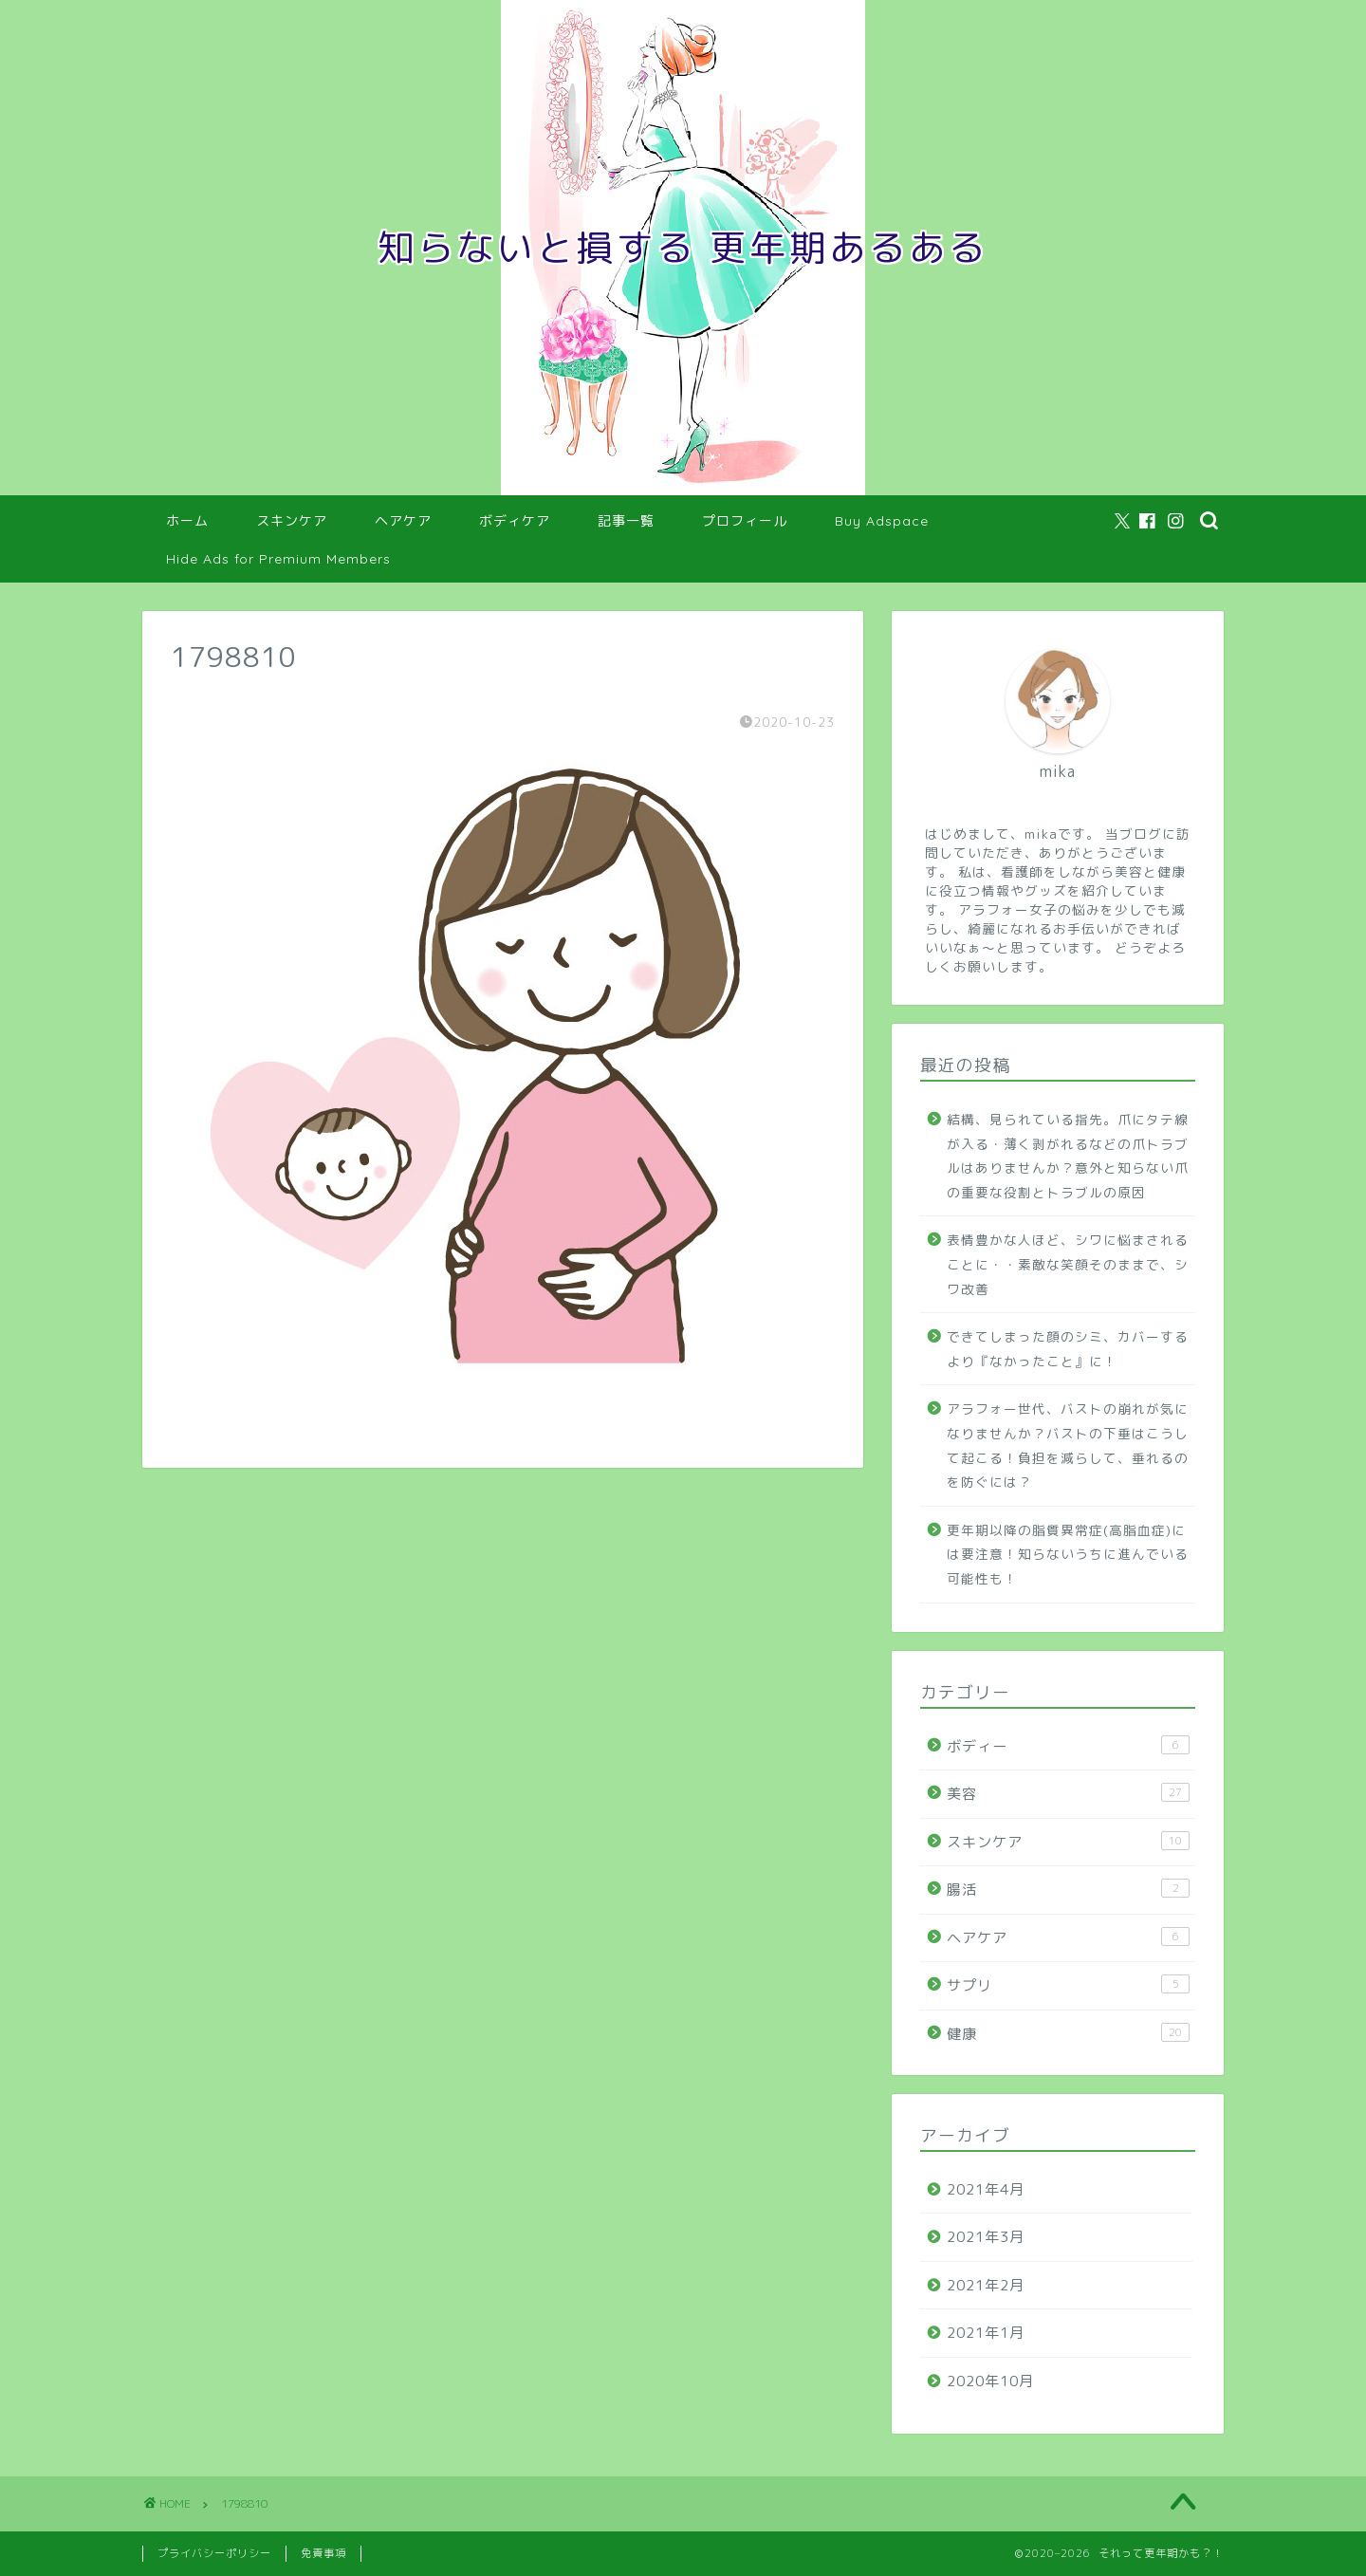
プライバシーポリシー (214, 2553)
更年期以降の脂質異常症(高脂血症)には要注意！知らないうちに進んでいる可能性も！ (1068, 1554)
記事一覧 (626, 520)
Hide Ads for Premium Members (278, 558)
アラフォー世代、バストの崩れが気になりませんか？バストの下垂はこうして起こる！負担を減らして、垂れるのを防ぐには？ (1068, 1445)
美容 (1068, 1793)
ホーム (187, 520)
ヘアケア (403, 520)
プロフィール (744, 520)
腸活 (1068, 1889)
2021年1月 (985, 2333)
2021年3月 (985, 2237)
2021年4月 (985, 2189)
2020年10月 (990, 2381)
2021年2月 (985, 2285)
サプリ (1068, 1984)
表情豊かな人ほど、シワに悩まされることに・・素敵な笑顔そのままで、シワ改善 (1068, 1264)
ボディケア (514, 520)
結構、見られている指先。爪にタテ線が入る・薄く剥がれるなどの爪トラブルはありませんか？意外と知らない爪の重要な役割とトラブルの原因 (1068, 1155)
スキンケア (291, 520)
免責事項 (323, 2553)
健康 (1068, 2033)
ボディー (1068, 1745)
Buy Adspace (882, 520)
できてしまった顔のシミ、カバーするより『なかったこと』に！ (1068, 1348)
